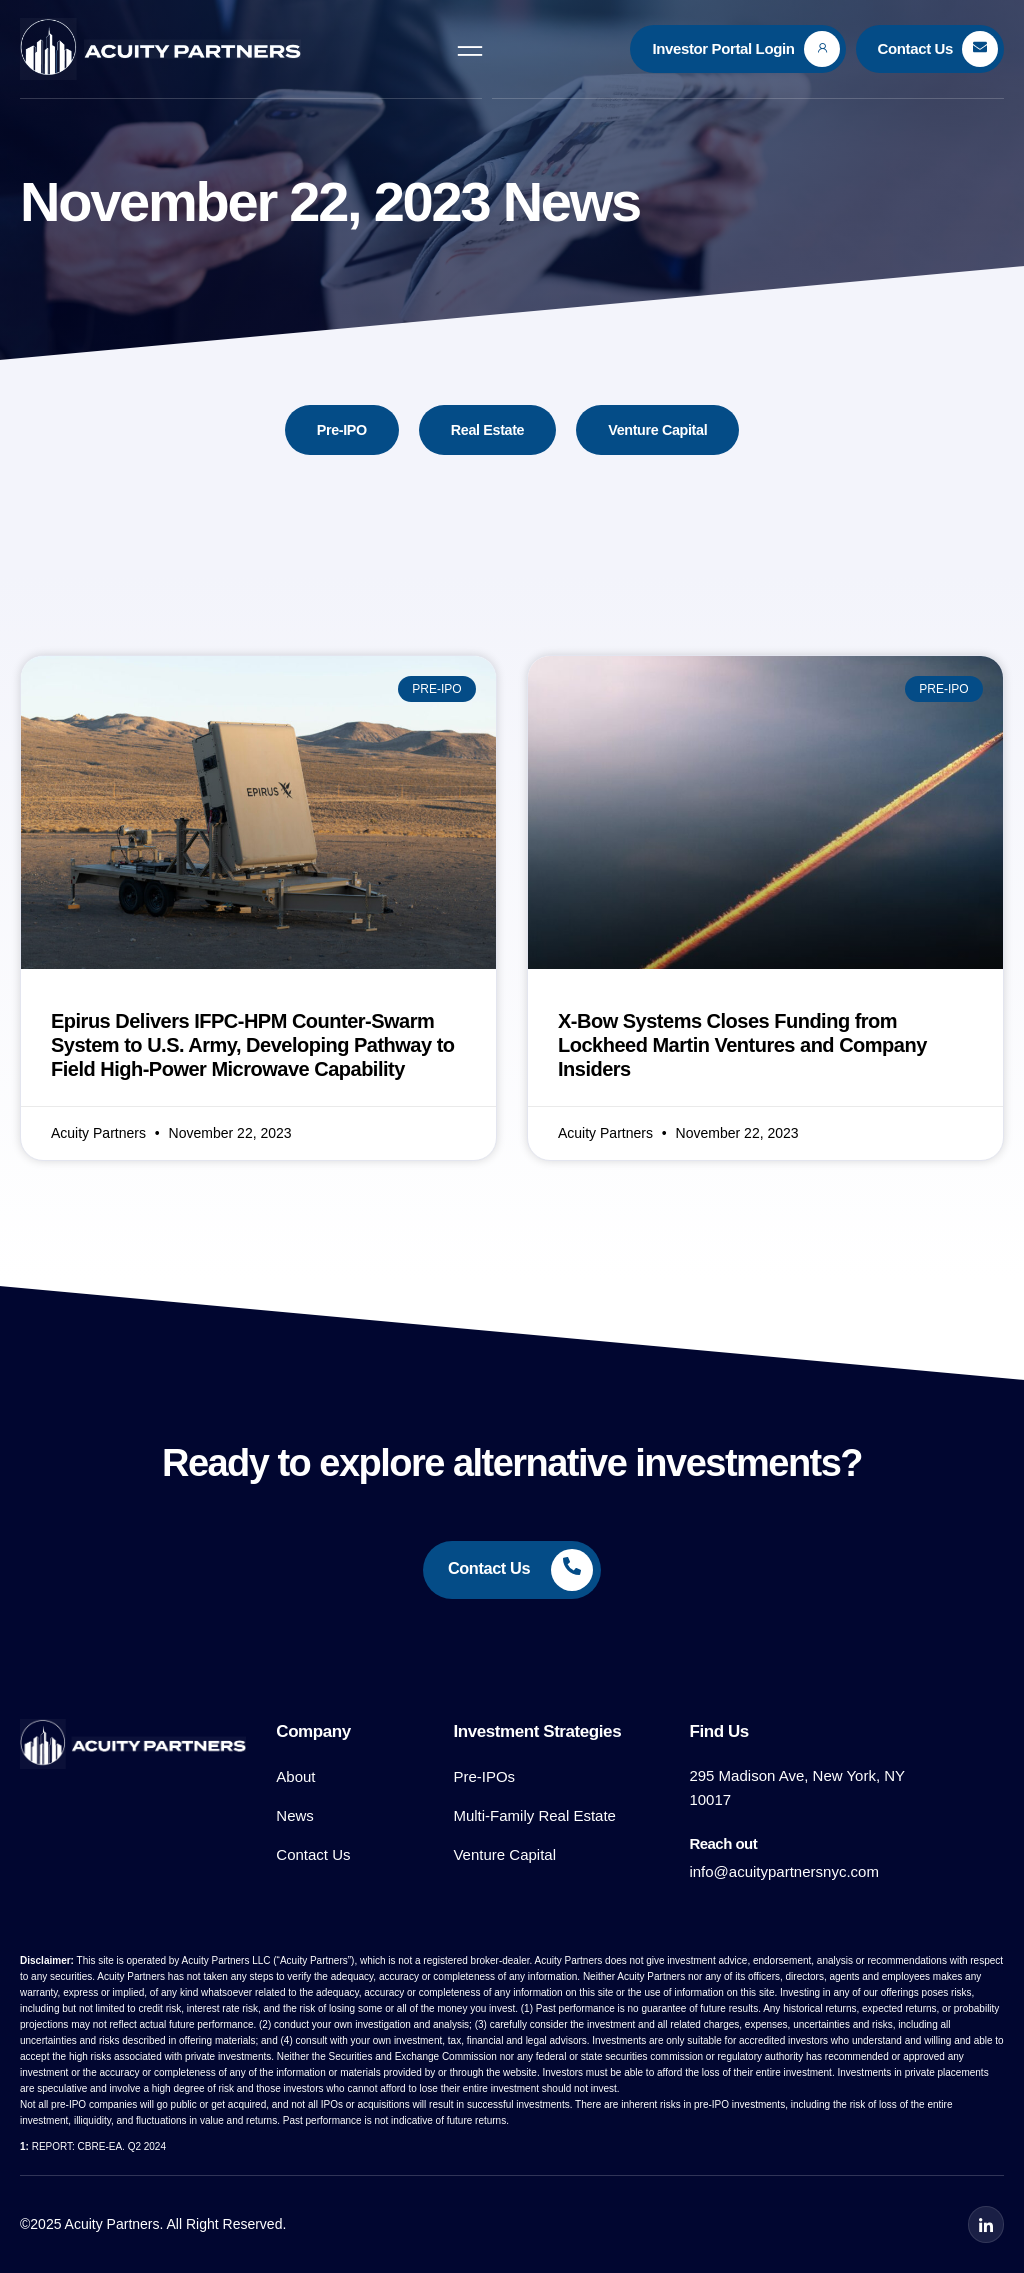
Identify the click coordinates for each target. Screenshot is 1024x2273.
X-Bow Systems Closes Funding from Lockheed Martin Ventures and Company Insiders (742, 1046)
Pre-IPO (338, 430)
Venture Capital (661, 430)
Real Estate (486, 430)
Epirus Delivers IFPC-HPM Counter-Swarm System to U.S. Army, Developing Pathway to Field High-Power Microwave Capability (253, 1046)
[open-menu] (470, 49)
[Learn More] (737, 49)
